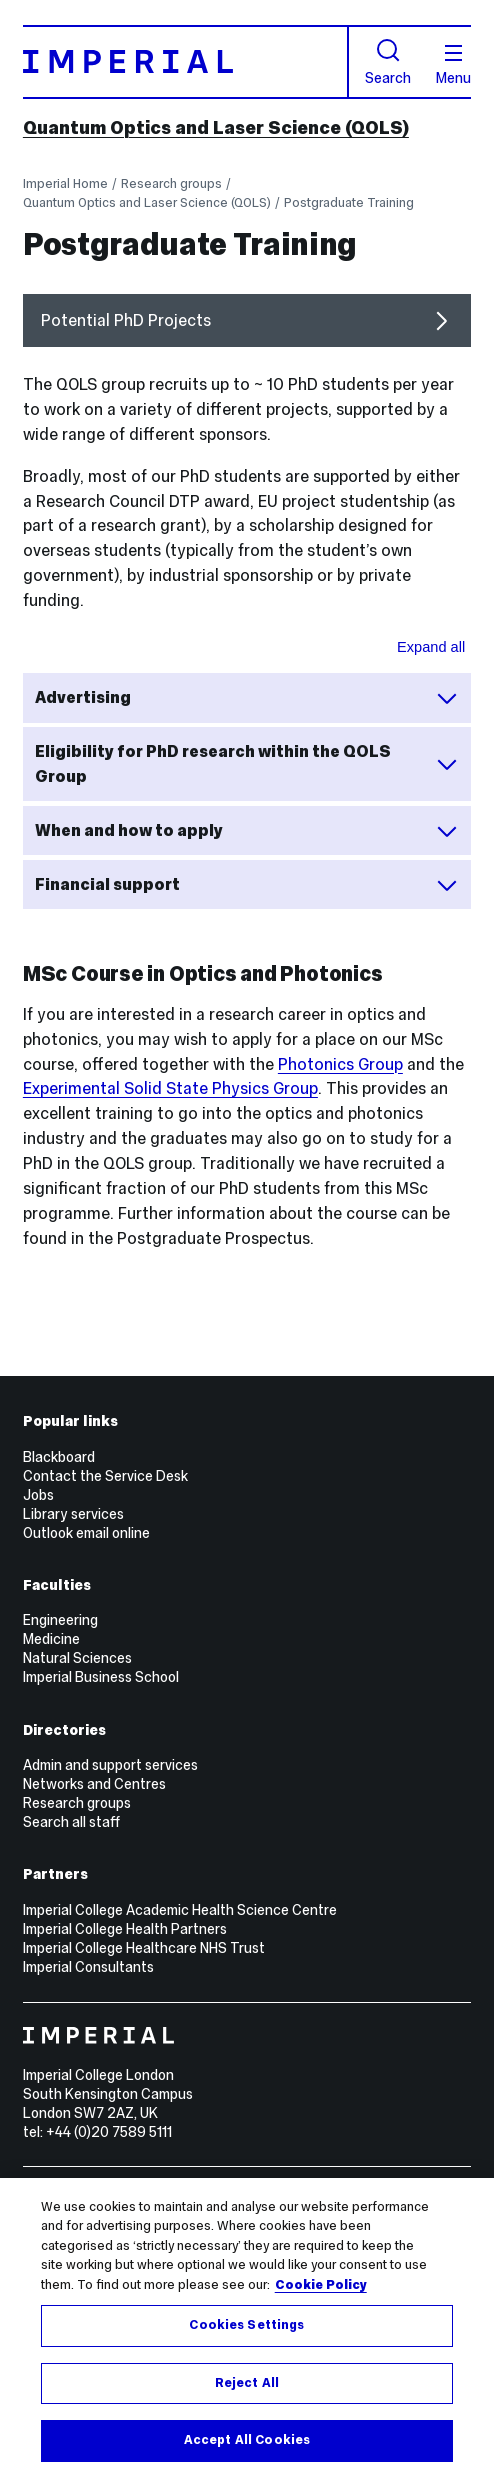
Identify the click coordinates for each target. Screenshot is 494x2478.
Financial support (246, 885)
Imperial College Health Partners (125, 1929)
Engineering (60, 1620)
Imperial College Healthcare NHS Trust (144, 1948)
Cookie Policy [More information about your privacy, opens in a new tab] (321, 2285)
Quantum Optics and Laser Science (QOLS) (216, 127)
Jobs (38, 1495)
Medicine (51, 1639)
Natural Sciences (77, 1658)
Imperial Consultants (88, 1967)
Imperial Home (65, 183)
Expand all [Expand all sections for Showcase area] (431, 647)
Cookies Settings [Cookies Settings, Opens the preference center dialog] (246, 2325)
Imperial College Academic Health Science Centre (180, 1910)
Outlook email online (86, 1533)
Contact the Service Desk (105, 1476)
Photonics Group (340, 1064)
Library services (73, 1514)
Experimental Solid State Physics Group (170, 1088)
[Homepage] (186, 62)
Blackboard (59, 1457)
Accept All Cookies (247, 2440)
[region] (247, 2328)
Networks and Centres (94, 1784)
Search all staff (71, 1822)
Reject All (247, 2383)
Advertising (246, 698)
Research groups (171, 183)
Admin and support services (110, 1765)
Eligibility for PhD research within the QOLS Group (246, 763)
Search (388, 62)
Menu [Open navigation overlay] (453, 65)
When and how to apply (246, 831)
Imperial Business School (101, 1677)
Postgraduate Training (349, 202)
